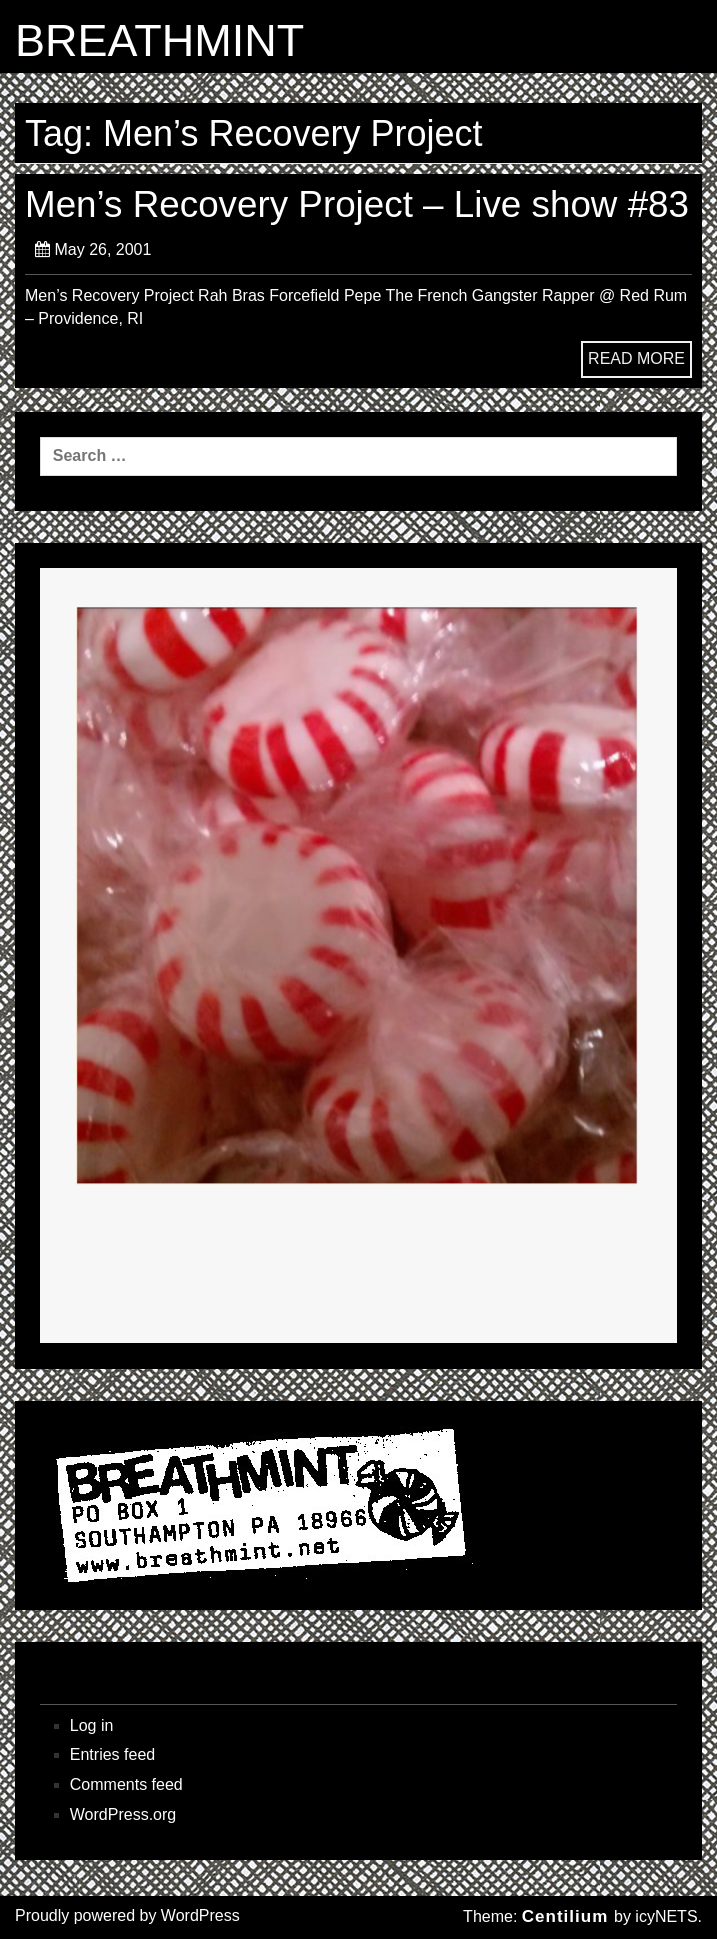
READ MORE (636, 358)
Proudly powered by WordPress (127, 1915)
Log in (92, 1725)
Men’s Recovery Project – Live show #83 (357, 204)
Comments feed (126, 1784)
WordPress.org (123, 1814)
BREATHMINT (159, 41)
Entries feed (112, 1754)
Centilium (565, 1916)
